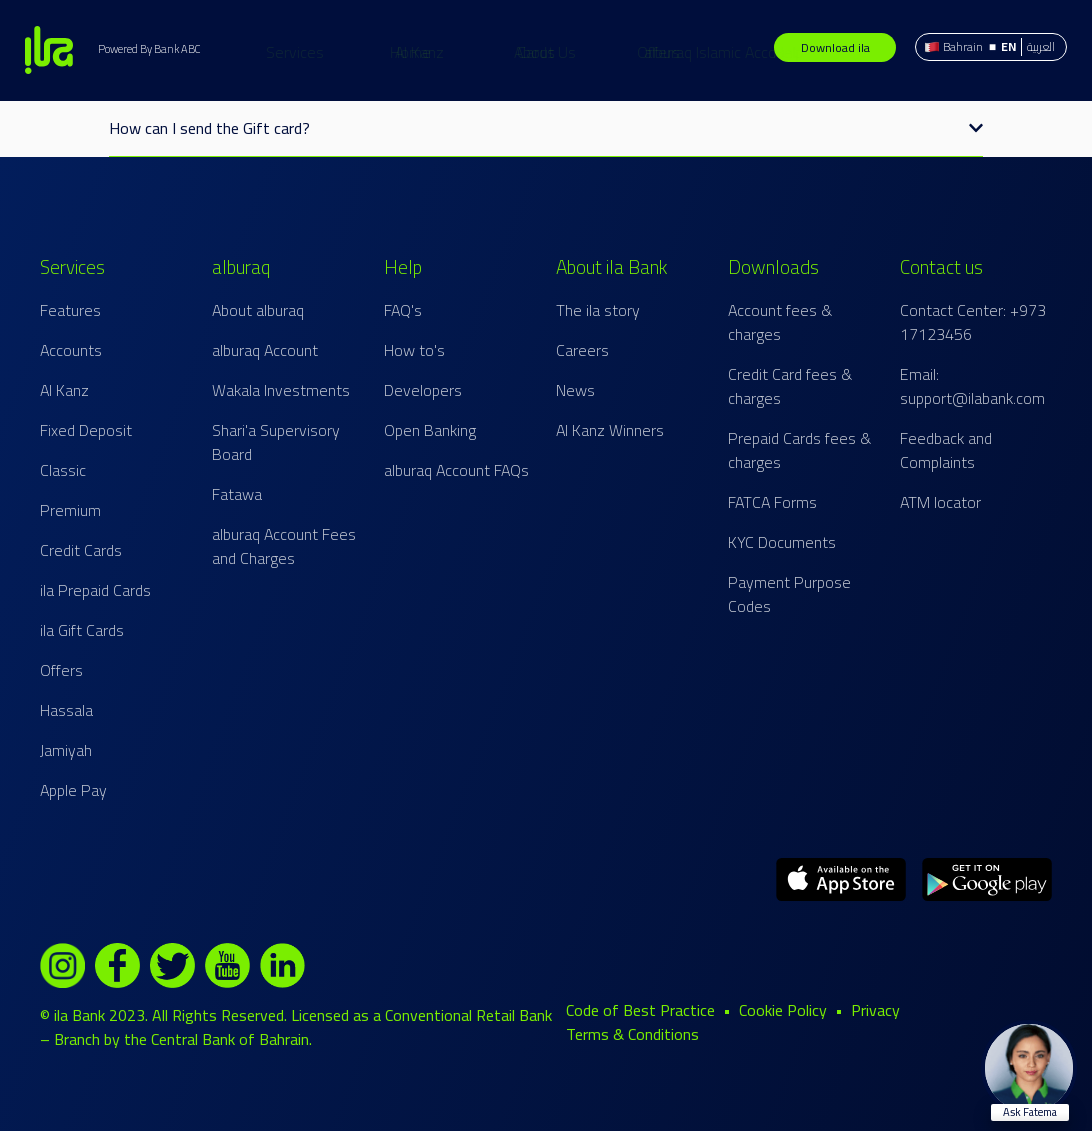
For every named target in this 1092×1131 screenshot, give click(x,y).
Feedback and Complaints (946, 450)
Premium (70, 510)
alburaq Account (265, 350)
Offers (569, 52)
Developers (423, 390)
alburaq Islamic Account (810, 52)
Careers (582, 350)
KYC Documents (782, 542)
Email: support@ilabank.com (972, 386)
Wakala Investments (281, 390)
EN (1008, 46)
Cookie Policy (783, 1010)
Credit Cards (81, 550)
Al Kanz (508, 52)
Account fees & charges (780, 322)
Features (70, 310)
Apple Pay (73, 790)
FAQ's (403, 310)
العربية (1041, 46)
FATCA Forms (772, 502)
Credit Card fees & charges (790, 386)
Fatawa (237, 494)
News (575, 390)
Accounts (71, 350)
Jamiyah (66, 750)
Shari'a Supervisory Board (276, 442)
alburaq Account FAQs (456, 470)
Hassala (66, 710)
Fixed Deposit (86, 430)
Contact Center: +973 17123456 (973, 322)
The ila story (598, 310)
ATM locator (940, 502)
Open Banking (430, 430)
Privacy (875, 1010)
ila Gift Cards (82, 630)
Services (384, 52)
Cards (447, 52)
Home (321, 52)
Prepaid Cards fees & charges (799, 450)
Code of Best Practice (640, 1010)
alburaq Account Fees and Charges (284, 546)
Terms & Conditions (632, 1034)
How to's (414, 350)
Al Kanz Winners (610, 430)
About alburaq (258, 310)
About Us (634, 52)
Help (699, 52)
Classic (63, 470)
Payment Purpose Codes (789, 594)
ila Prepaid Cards (95, 590)
